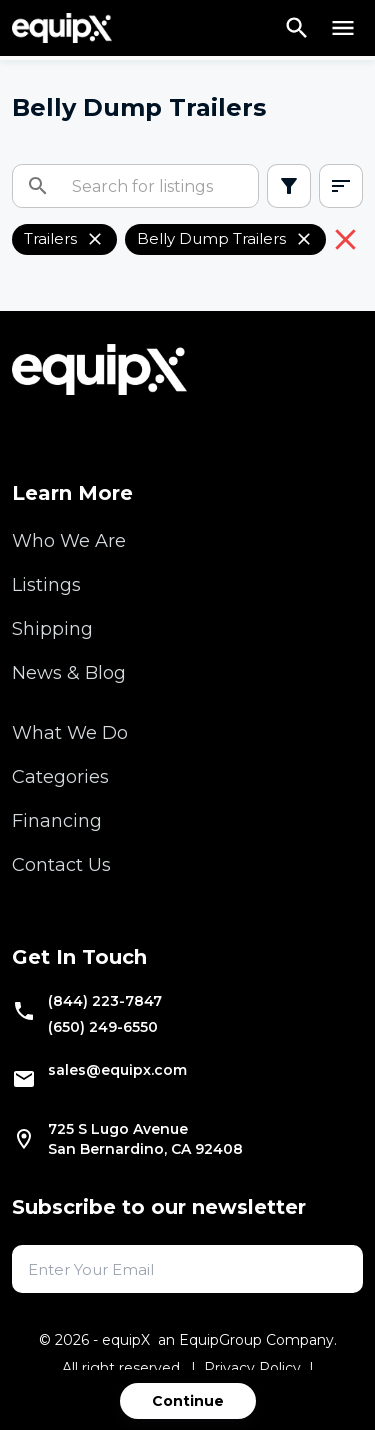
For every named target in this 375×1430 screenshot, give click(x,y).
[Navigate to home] (62, 28)
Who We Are (69, 541)
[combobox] (341, 186)
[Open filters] (289, 186)
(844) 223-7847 (105, 1001)
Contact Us (61, 865)
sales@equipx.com (117, 1070)
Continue (188, 1401)
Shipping (52, 629)
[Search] (297, 28)
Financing (57, 821)
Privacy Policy (252, 1368)
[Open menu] (343, 28)
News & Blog (69, 673)
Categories (60, 777)
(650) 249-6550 (103, 1027)
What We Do (70, 733)
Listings (46, 585)
